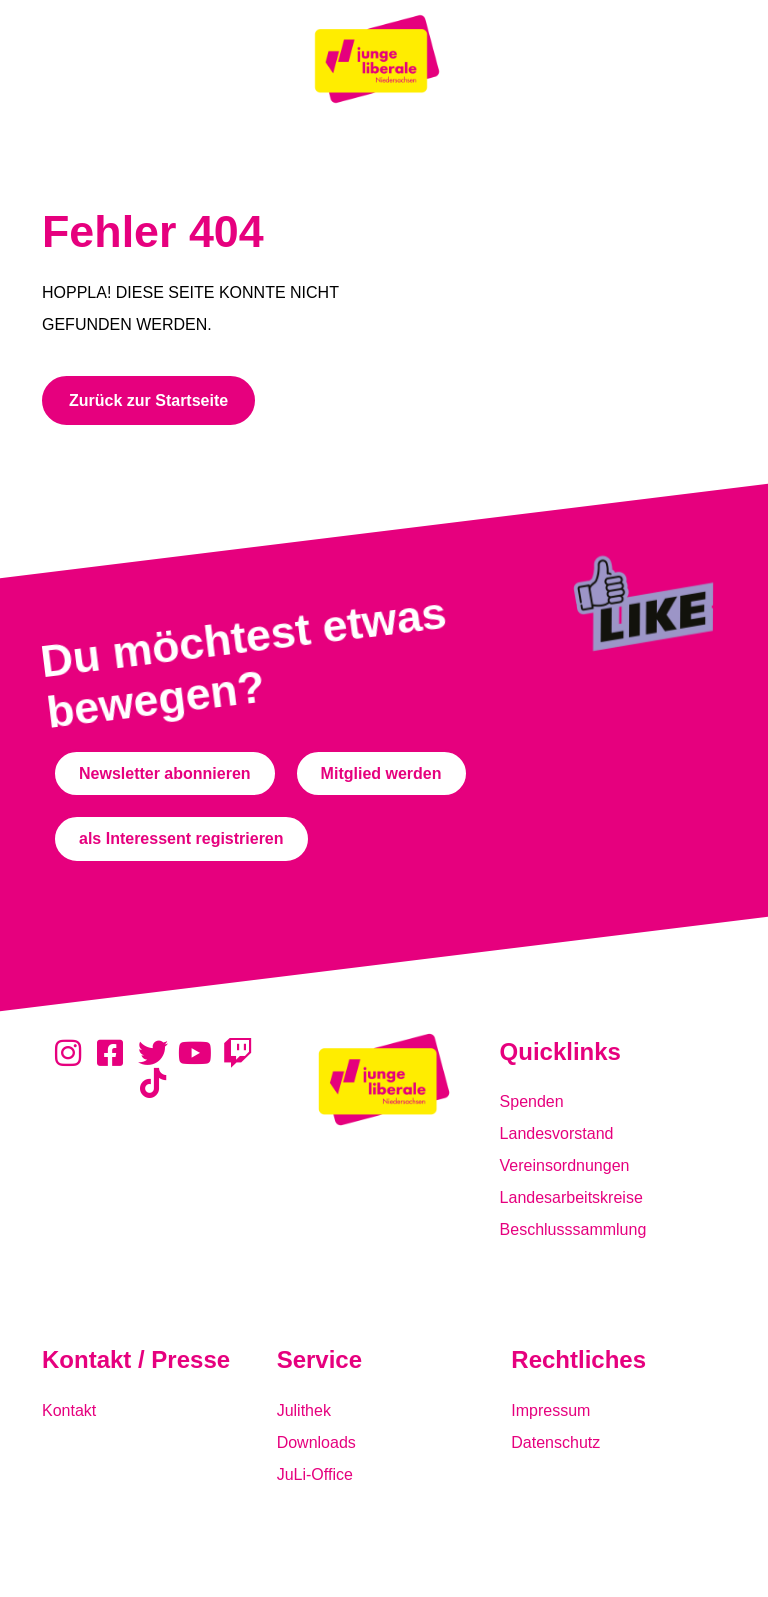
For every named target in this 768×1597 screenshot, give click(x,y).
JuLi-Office (315, 1474)
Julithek (304, 1410)
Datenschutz (555, 1442)
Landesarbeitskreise (571, 1197)
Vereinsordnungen (565, 1165)
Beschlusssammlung (573, 1229)
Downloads (316, 1442)
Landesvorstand (557, 1133)
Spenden (532, 1101)
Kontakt (69, 1410)
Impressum (550, 1410)
